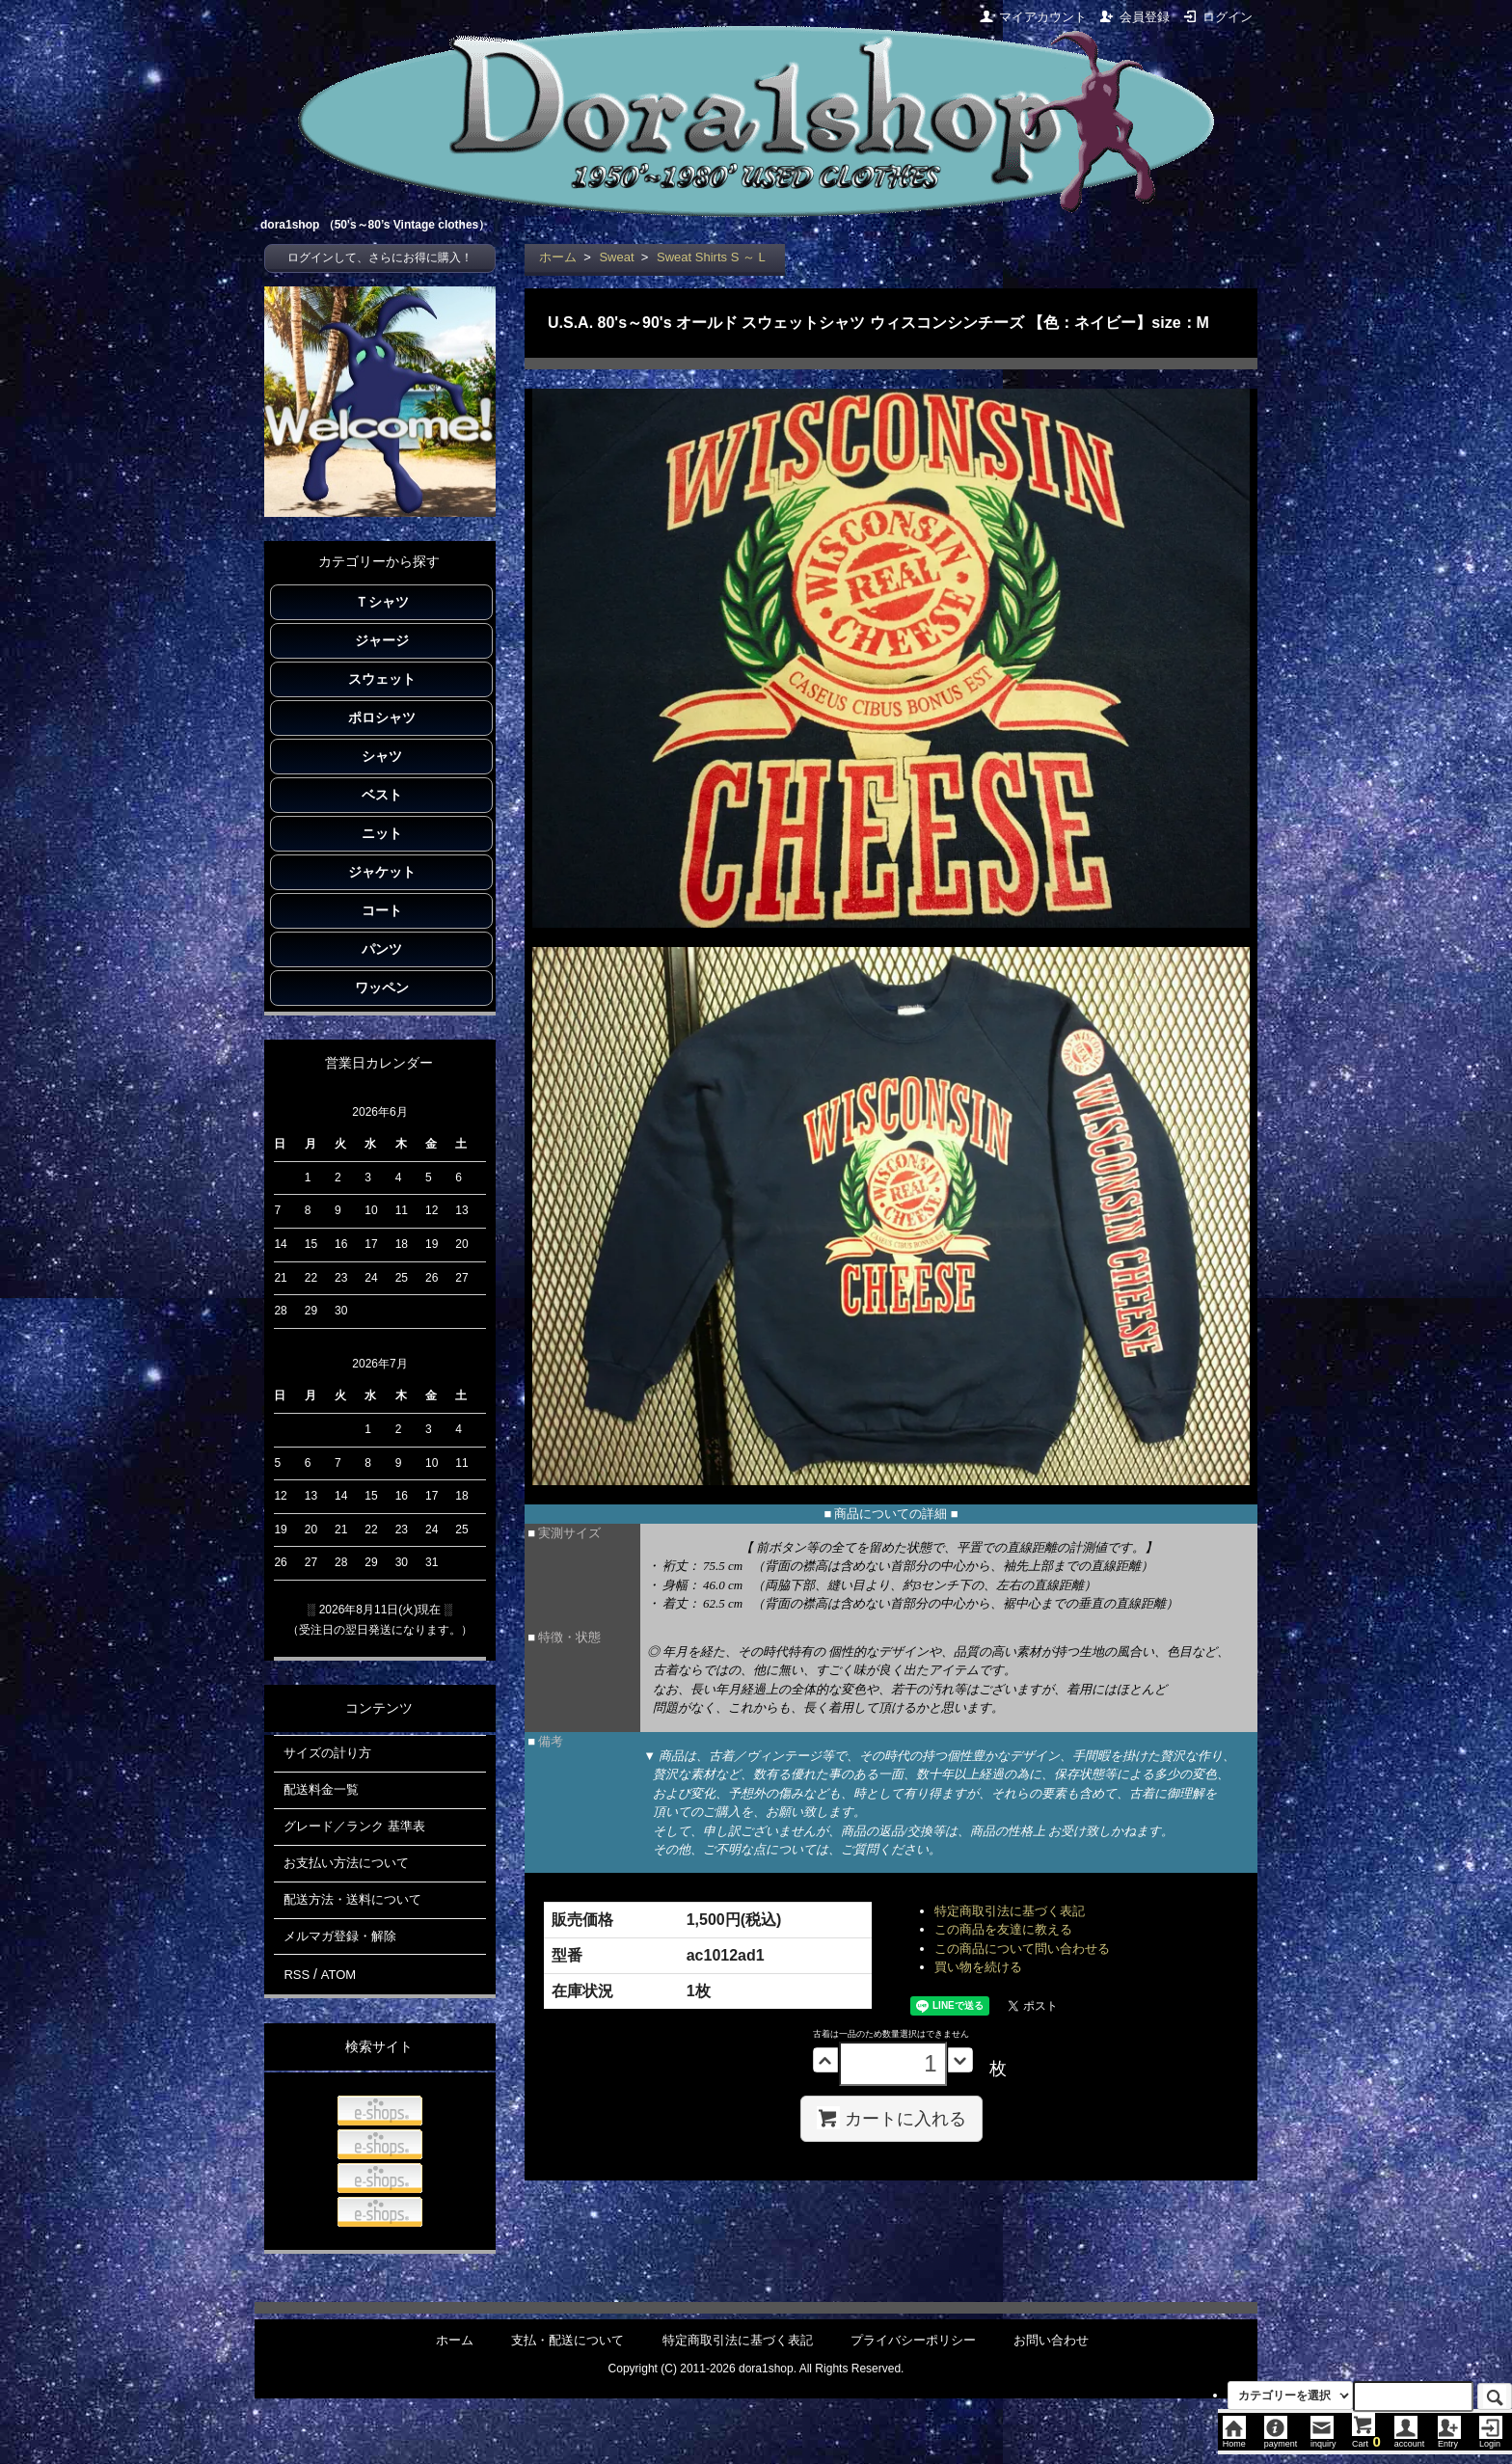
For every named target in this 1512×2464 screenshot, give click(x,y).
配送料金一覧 (321, 1789)
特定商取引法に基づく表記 (1009, 1911)
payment (1281, 2439)
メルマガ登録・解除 (340, 1936)
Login (1490, 2439)
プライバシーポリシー (913, 2340)
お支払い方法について (346, 1862)
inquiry (1323, 2439)
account (1409, 2439)
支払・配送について (567, 2340)
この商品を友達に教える (1003, 1929)
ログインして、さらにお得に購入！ (379, 257)
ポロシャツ (382, 717)
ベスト (382, 794)
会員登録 (1134, 17)
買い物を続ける (978, 1967)
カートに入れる (891, 2117)
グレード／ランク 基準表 (354, 1826)
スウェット (382, 679)
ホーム (558, 257)
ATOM (338, 1974)
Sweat (616, 257)
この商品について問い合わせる (1022, 1948)
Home (1234, 2439)
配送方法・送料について (352, 1899)
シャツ (382, 756)
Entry (1449, 2439)
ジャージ (382, 640)
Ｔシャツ (382, 601)
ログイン (1217, 17)
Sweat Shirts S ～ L (711, 257)
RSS (297, 1974)
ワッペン (382, 987)
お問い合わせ (1051, 2340)
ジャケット (382, 872)
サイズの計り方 (327, 1753)
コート (382, 910)
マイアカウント (1033, 17)
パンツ (382, 949)
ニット (382, 833)
